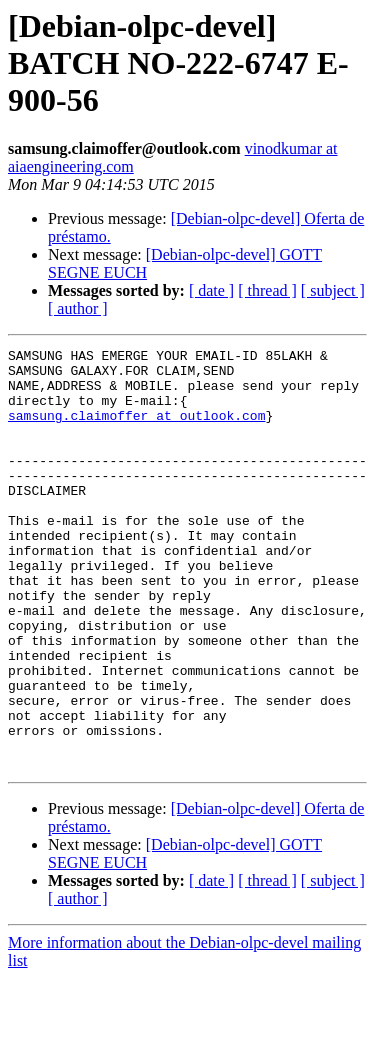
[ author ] (78, 308)
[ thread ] (267, 290)
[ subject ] (333, 290)
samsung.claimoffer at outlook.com (136, 430)
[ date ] (211, 290)
